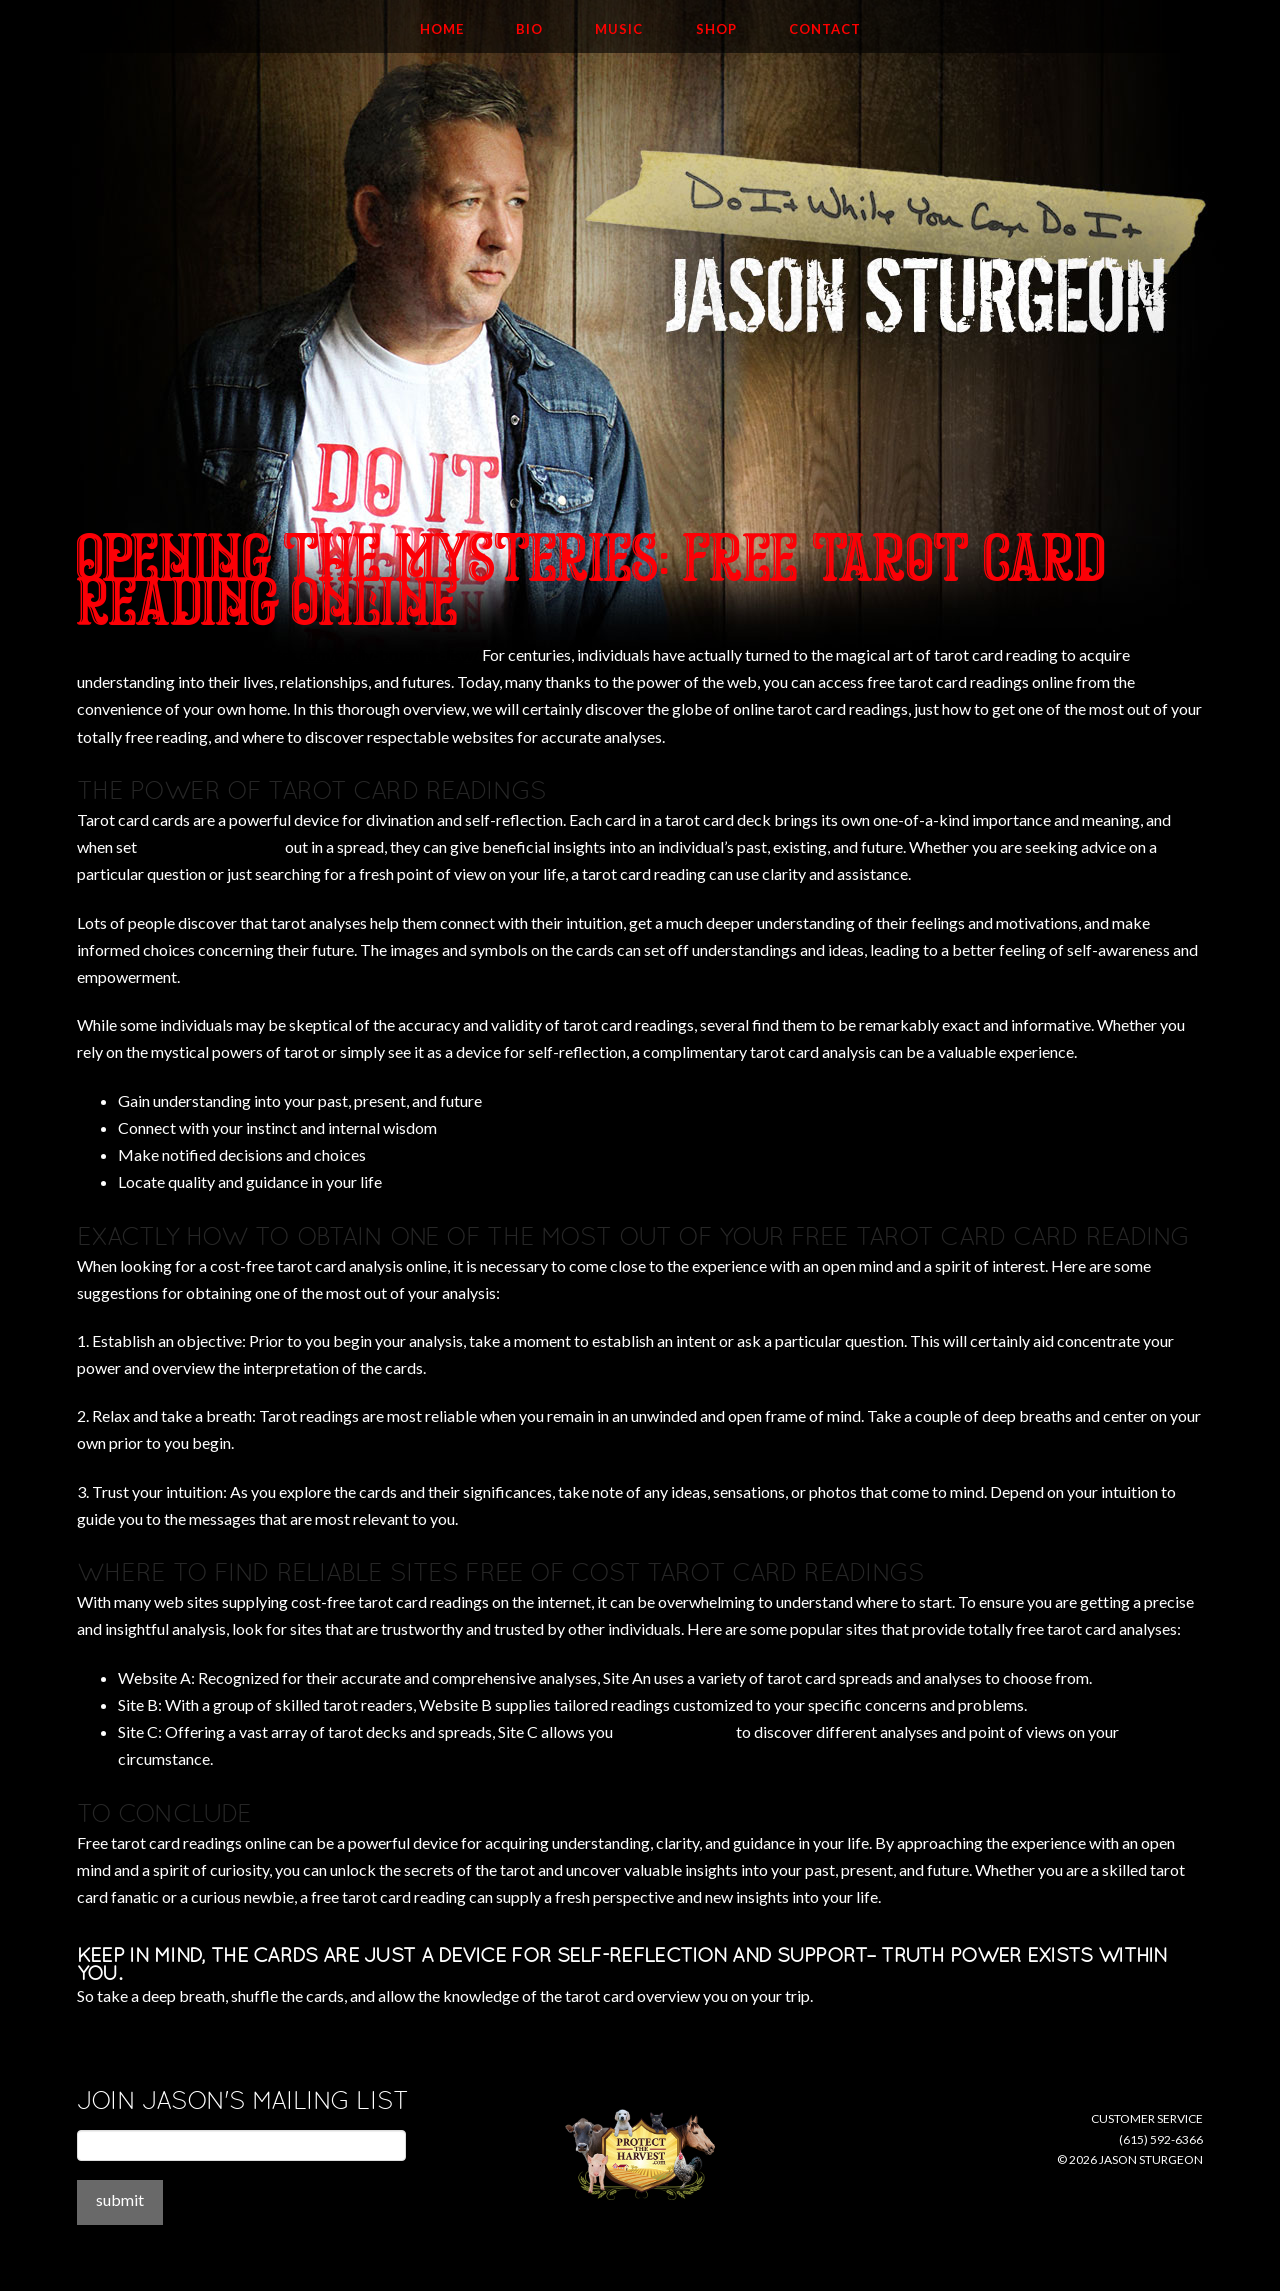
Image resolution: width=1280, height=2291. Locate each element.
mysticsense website (211, 846)
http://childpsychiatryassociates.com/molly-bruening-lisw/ (278, 654)
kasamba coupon (674, 1731)
